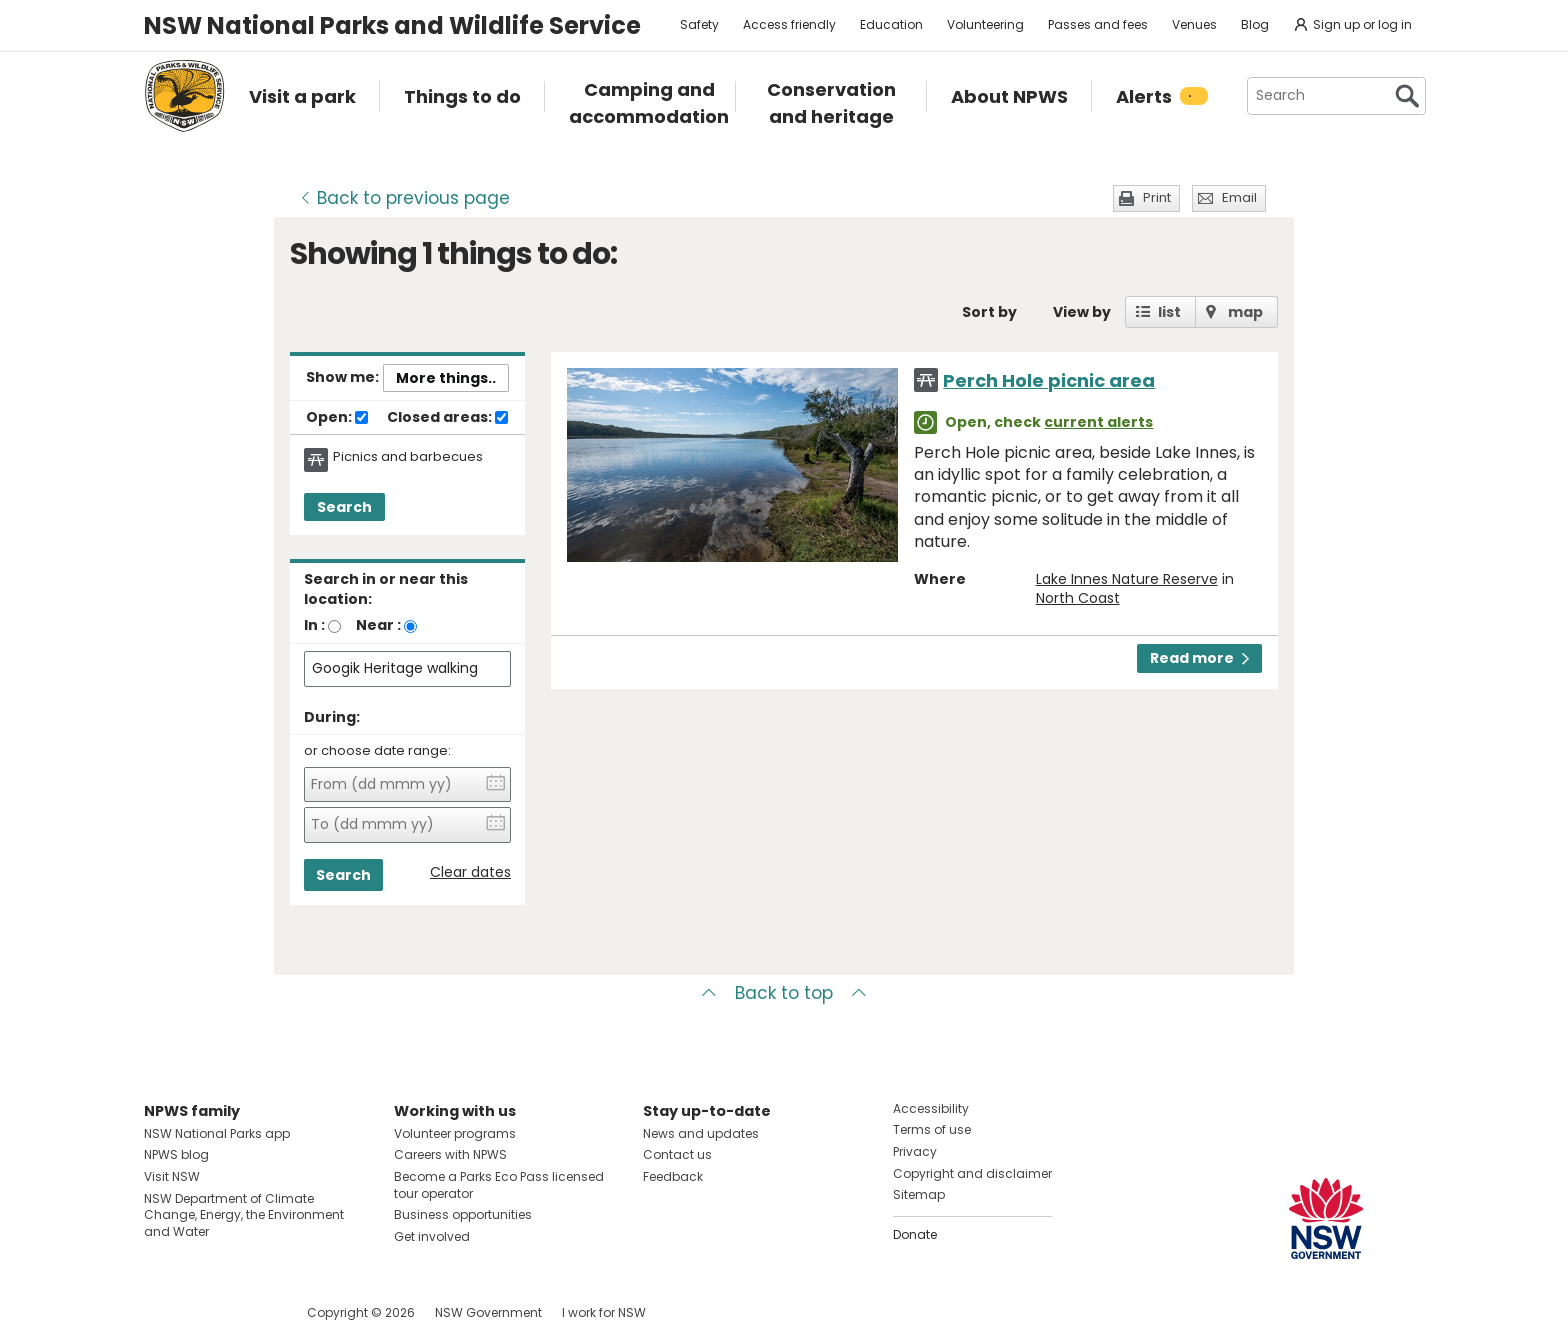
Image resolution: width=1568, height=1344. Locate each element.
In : (314, 625)
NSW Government (488, 1312)
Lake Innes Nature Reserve (1127, 579)
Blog (1255, 24)
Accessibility (931, 1108)
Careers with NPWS (450, 1154)
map (1245, 312)
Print (1157, 197)
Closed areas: (447, 418)
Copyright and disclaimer (972, 1173)
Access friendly (789, 24)
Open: (337, 418)
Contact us (677, 1154)
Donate (915, 1234)
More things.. (446, 378)
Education (891, 24)
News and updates (701, 1133)
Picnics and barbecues (408, 457)
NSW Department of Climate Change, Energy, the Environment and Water (244, 1215)
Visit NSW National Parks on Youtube (248, 1312)
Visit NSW (172, 1176)
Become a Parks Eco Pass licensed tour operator (499, 1185)
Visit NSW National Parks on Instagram (205, 1312)
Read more (1199, 658)
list (1169, 312)
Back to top (784, 993)
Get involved (432, 1236)
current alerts (1098, 422)
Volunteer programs (455, 1133)
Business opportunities (463, 1214)
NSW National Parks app (217, 1133)
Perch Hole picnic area (1049, 380)
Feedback (673, 1176)
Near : (378, 625)
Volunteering (985, 24)
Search (344, 507)
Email (1239, 197)
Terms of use (932, 1129)
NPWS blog (176, 1154)
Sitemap (919, 1194)
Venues (1194, 24)
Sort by (989, 312)
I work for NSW (604, 1312)
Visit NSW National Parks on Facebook (162, 1312)
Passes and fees (1098, 24)
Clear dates (470, 872)
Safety (699, 24)
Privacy (915, 1151)
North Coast (1078, 598)
